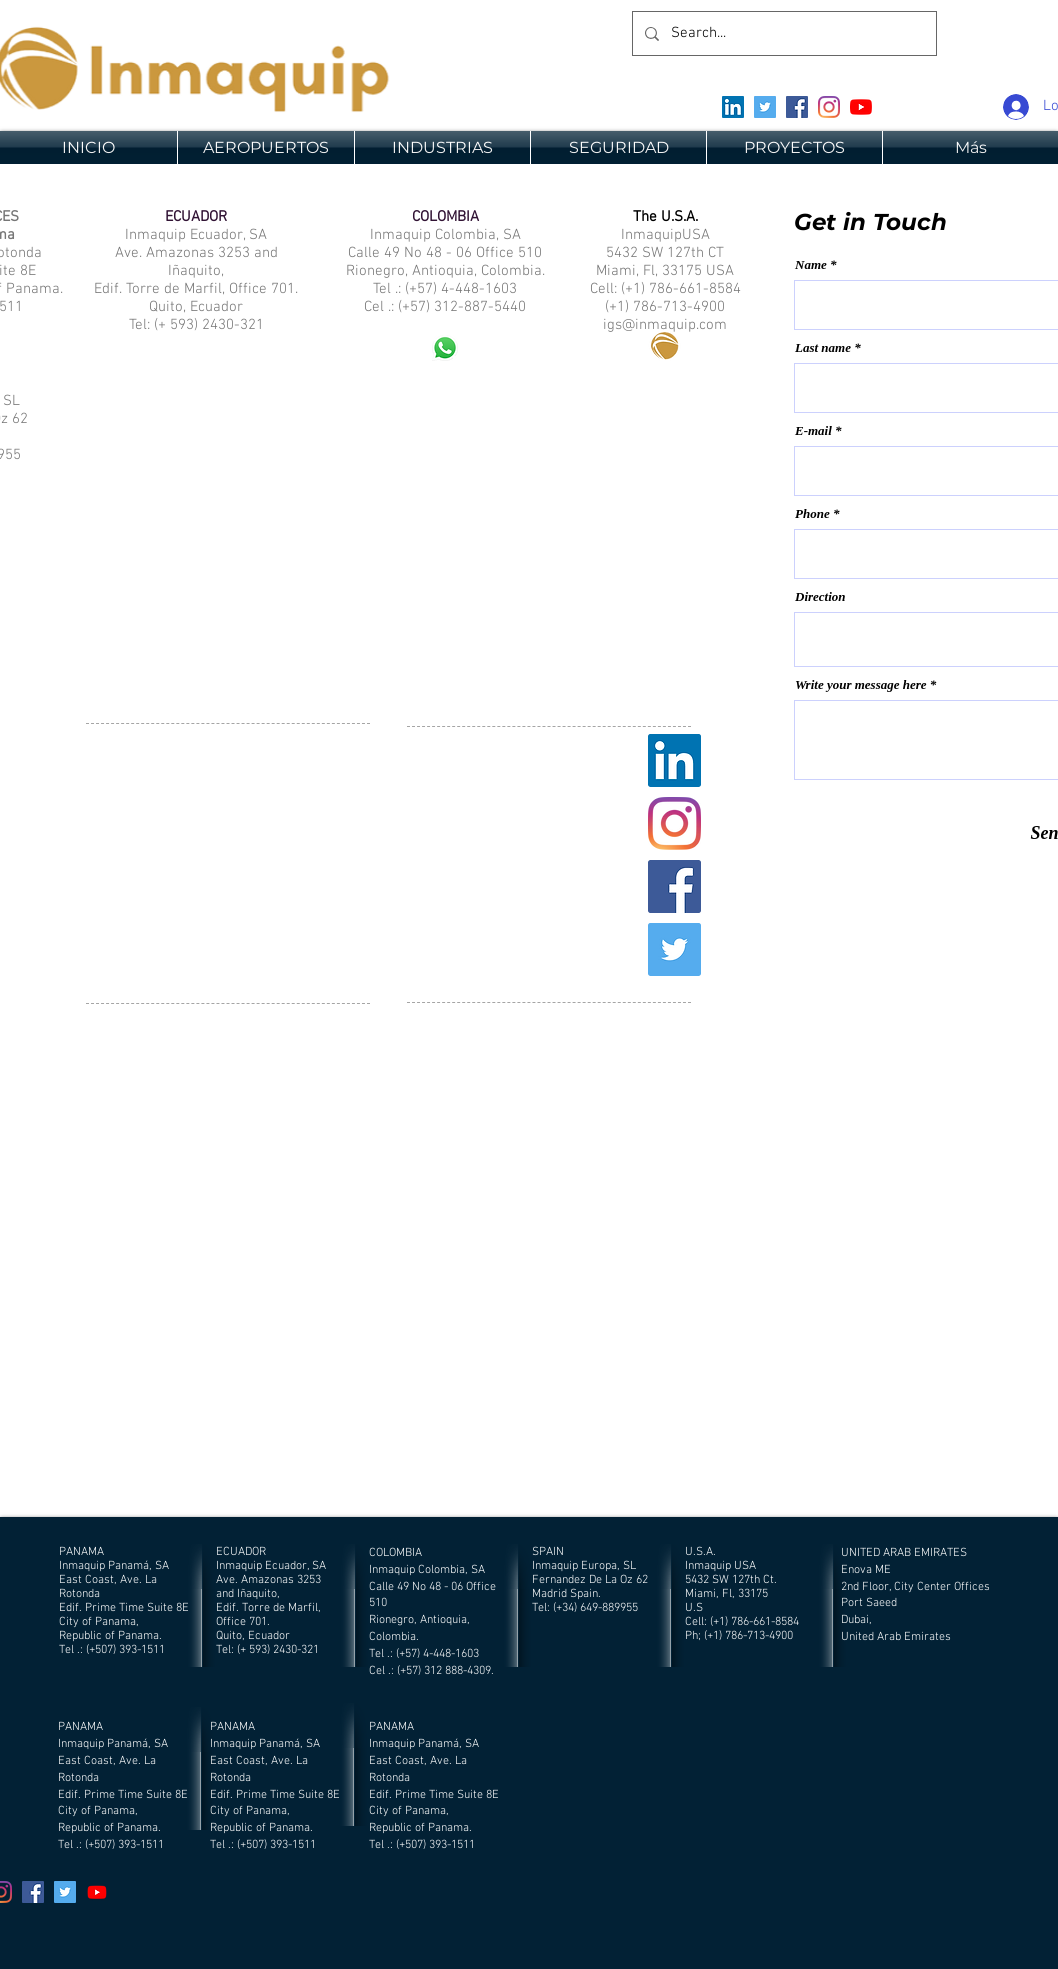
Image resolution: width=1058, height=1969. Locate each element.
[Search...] (782, 33)
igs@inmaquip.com (665, 325)
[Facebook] (797, 107)
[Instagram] (829, 107)
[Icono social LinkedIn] (733, 107)
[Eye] (664, 344)
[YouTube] (861, 107)
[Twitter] (765, 107)
